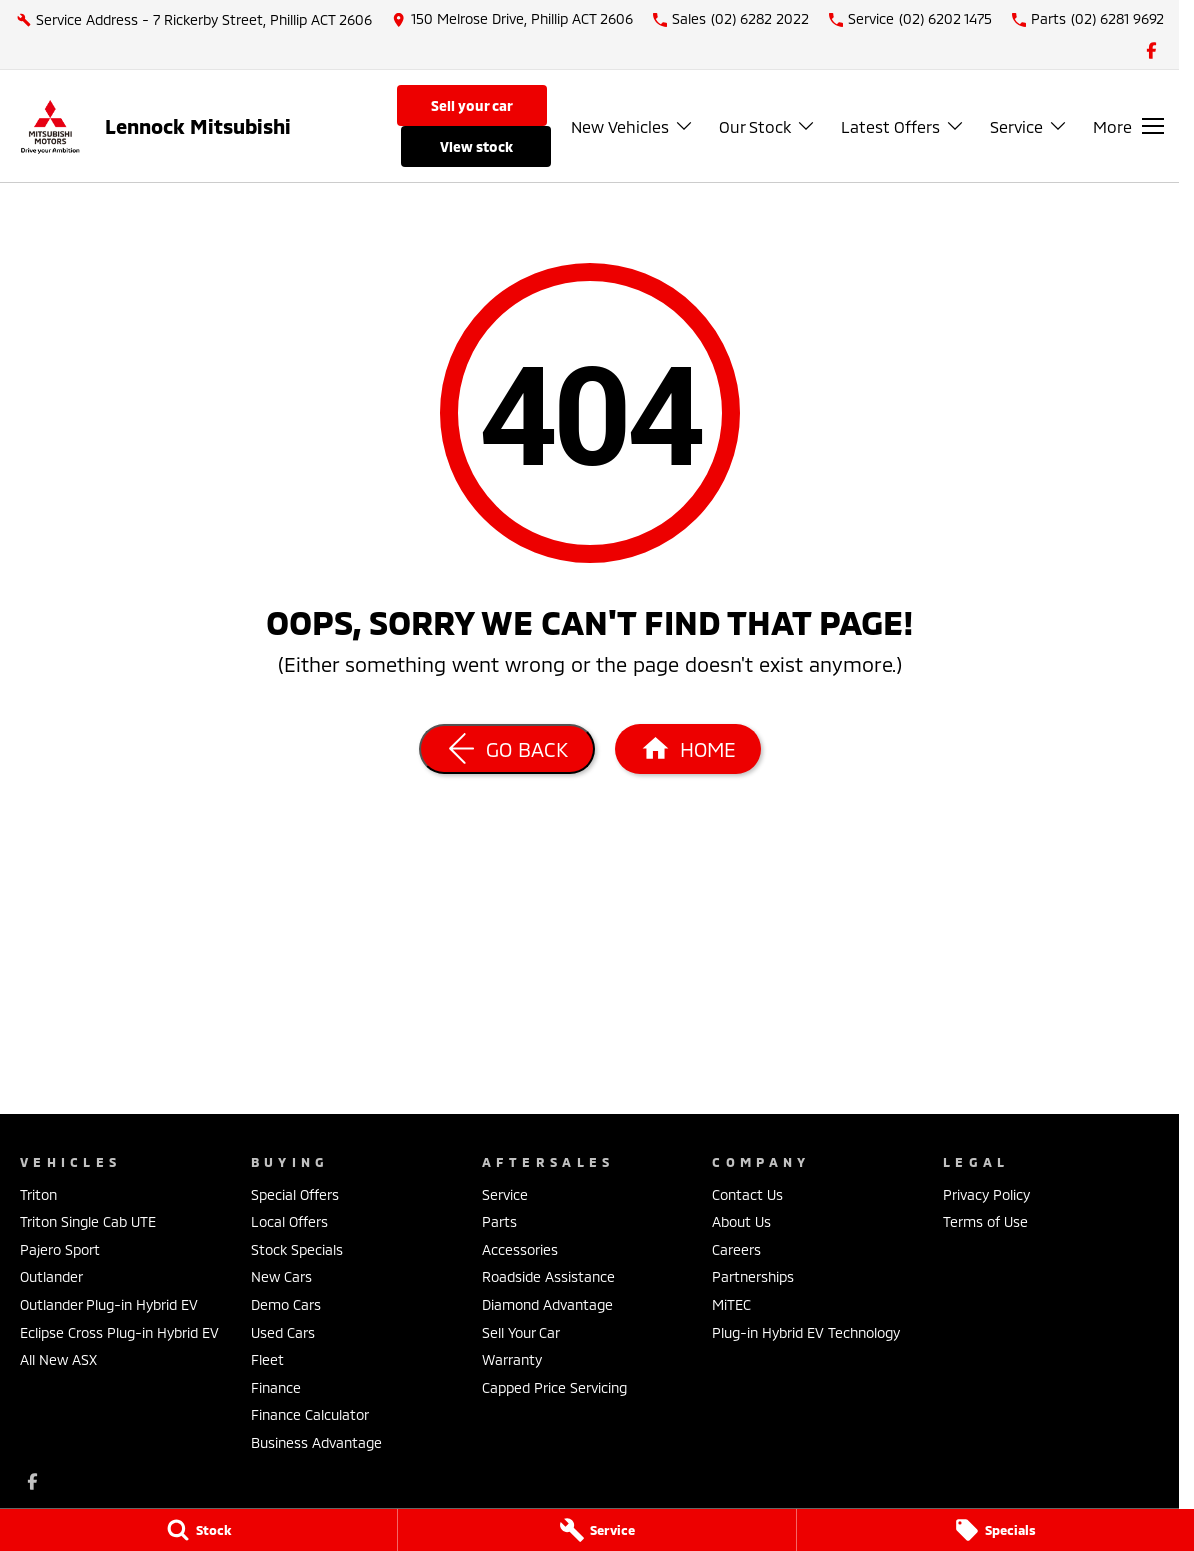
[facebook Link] (1151, 50)
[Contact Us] (512, 19)
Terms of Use (985, 1221)
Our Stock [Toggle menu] (767, 126)
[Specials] (995, 1530)
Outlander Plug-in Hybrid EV (109, 1304)
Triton (38, 1194)
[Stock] (198, 1530)
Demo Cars (286, 1304)
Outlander (51, 1276)
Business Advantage (316, 1442)
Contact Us (747, 1194)
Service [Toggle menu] (1029, 126)
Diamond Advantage (547, 1304)
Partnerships (753, 1276)
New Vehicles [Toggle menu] (632, 126)
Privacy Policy (986, 1194)
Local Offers (289, 1221)
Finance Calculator (310, 1414)
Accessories (520, 1249)
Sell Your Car (472, 105)
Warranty (512, 1359)
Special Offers (295, 1194)
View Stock (476, 146)
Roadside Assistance (548, 1276)
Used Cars (283, 1332)
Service (505, 1194)
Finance (276, 1387)
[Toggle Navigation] (1128, 126)
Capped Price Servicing (554, 1387)
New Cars (281, 1276)
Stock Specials (297, 1249)
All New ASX (58, 1359)
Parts (499, 1221)
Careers (736, 1249)
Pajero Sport (60, 1249)
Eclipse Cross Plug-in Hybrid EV (119, 1332)
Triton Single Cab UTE (88, 1221)
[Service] (596, 1530)
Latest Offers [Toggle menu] (903, 126)
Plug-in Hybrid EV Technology (806, 1332)
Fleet (267, 1359)
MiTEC (731, 1304)
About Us (741, 1221)
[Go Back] (507, 749)
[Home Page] (688, 749)
